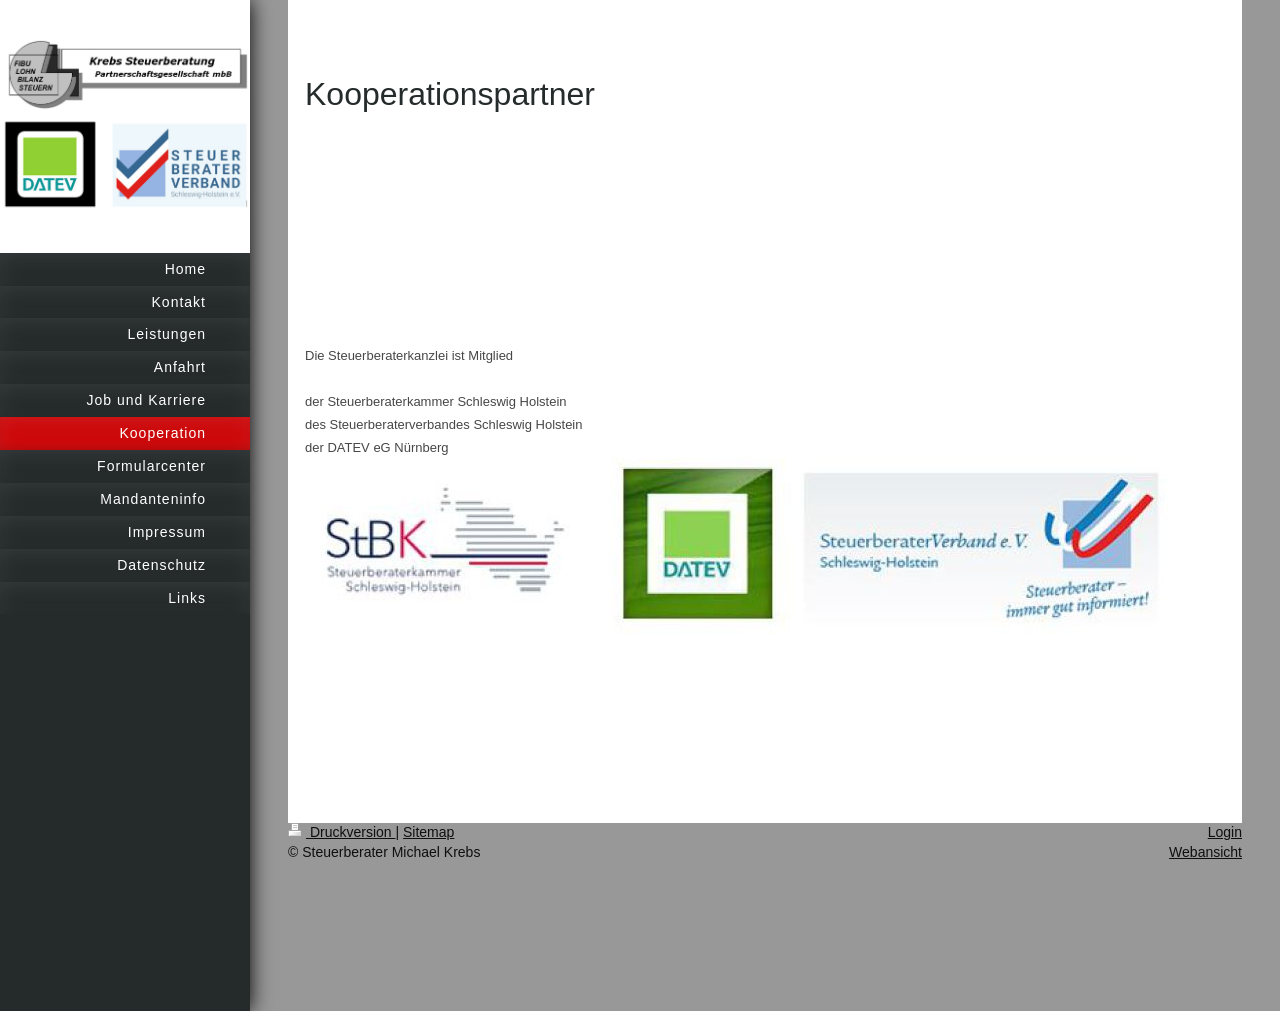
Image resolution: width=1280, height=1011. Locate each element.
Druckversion (341, 832)
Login (1225, 832)
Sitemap (428, 832)
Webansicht (1205, 852)
